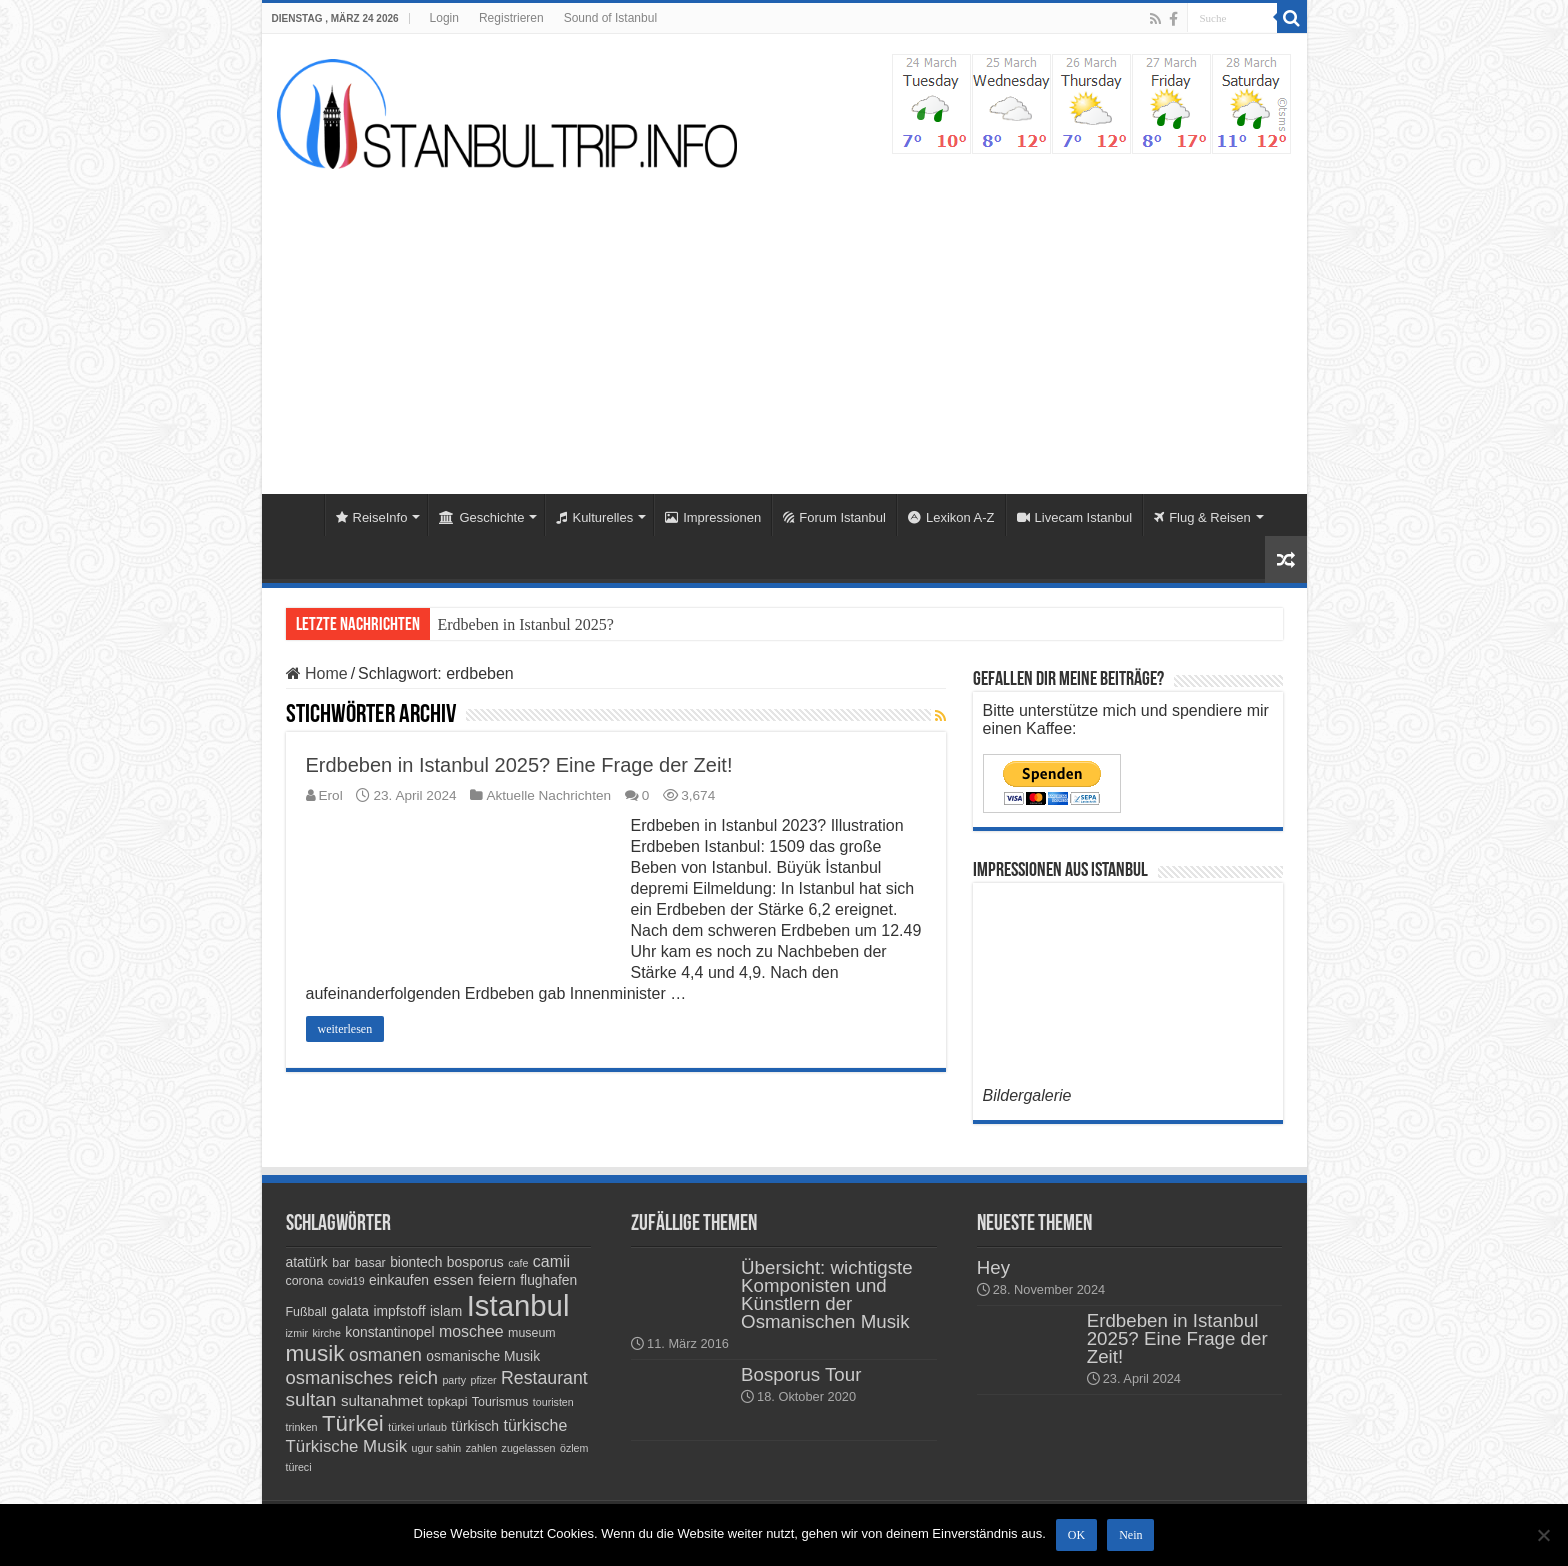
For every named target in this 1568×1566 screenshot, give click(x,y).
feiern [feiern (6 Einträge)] (497, 1279)
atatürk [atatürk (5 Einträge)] (307, 1262)
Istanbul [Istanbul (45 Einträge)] (518, 1305)
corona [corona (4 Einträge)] (305, 1281)
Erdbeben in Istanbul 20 (514, 624)
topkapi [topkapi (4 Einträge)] (447, 1402)
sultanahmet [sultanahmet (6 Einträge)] (382, 1400)
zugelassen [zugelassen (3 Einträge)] (529, 1448)
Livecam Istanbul (1075, 517)
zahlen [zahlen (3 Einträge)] (481, 1448)
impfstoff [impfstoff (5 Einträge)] (399, 1311)
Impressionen (713, 517)
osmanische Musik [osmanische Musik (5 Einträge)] (483, 1356)
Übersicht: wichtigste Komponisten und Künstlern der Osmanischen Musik (827, 1294)
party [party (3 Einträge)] (454, 1380)
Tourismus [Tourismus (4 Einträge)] (500, 1402)
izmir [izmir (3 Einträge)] (297, 1333)
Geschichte (481, 517)
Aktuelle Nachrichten (548, 795)
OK (1076, 1535)
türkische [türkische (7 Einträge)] (535, 1425)
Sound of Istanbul (610, 18)
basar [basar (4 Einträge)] (370, 1263)
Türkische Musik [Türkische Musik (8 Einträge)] (347, 1446)
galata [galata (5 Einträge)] (350, 1311)
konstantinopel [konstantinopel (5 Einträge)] (389, 1332)
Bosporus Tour (801, 1374)
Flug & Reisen (1202, 517)
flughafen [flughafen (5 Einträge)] (548, 1280)
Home (298, 515)
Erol (331, 795)
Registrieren (511, 18)
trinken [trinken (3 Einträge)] (302, 1427)
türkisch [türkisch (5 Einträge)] (475, 1426)
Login (444, 18)
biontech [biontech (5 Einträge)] (416, 1262)
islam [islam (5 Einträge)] (446, 1311)
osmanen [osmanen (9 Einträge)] (385, 1355)
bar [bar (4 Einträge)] (341, 1263)
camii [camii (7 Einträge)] (551, 1261)
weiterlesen (345, 1029)
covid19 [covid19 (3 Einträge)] (346, 1281)
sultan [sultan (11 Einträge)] (311, 1399)
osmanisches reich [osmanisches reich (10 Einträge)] (362, 1377)
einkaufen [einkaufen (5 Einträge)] (399, 1280)
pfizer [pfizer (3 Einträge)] (484, 1380)
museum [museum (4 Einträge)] (532, 1333)
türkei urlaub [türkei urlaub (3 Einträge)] (417, 1427)
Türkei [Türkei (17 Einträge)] (353, 1423)
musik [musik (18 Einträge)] (315, 1353)
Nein (1130, 1535)
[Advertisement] (784, 324)
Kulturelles (594, 517)
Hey (993, 1267)
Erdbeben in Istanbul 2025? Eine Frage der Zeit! (519, 765)
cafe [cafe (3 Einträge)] (518, 1263)
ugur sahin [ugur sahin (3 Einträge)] (437, 1448)
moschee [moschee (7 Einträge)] (471, 1331)
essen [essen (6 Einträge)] (454, 1279)
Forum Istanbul (834, 517)
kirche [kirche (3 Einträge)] (326, 1333)
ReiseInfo (372, 517)
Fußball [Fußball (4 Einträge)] (306, 1312)
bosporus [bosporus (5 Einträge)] (475, 1262)
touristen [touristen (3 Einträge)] (553, 1402)
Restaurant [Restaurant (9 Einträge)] (544, 1378)
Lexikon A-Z (951, 517)
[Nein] (1543, 1535)
